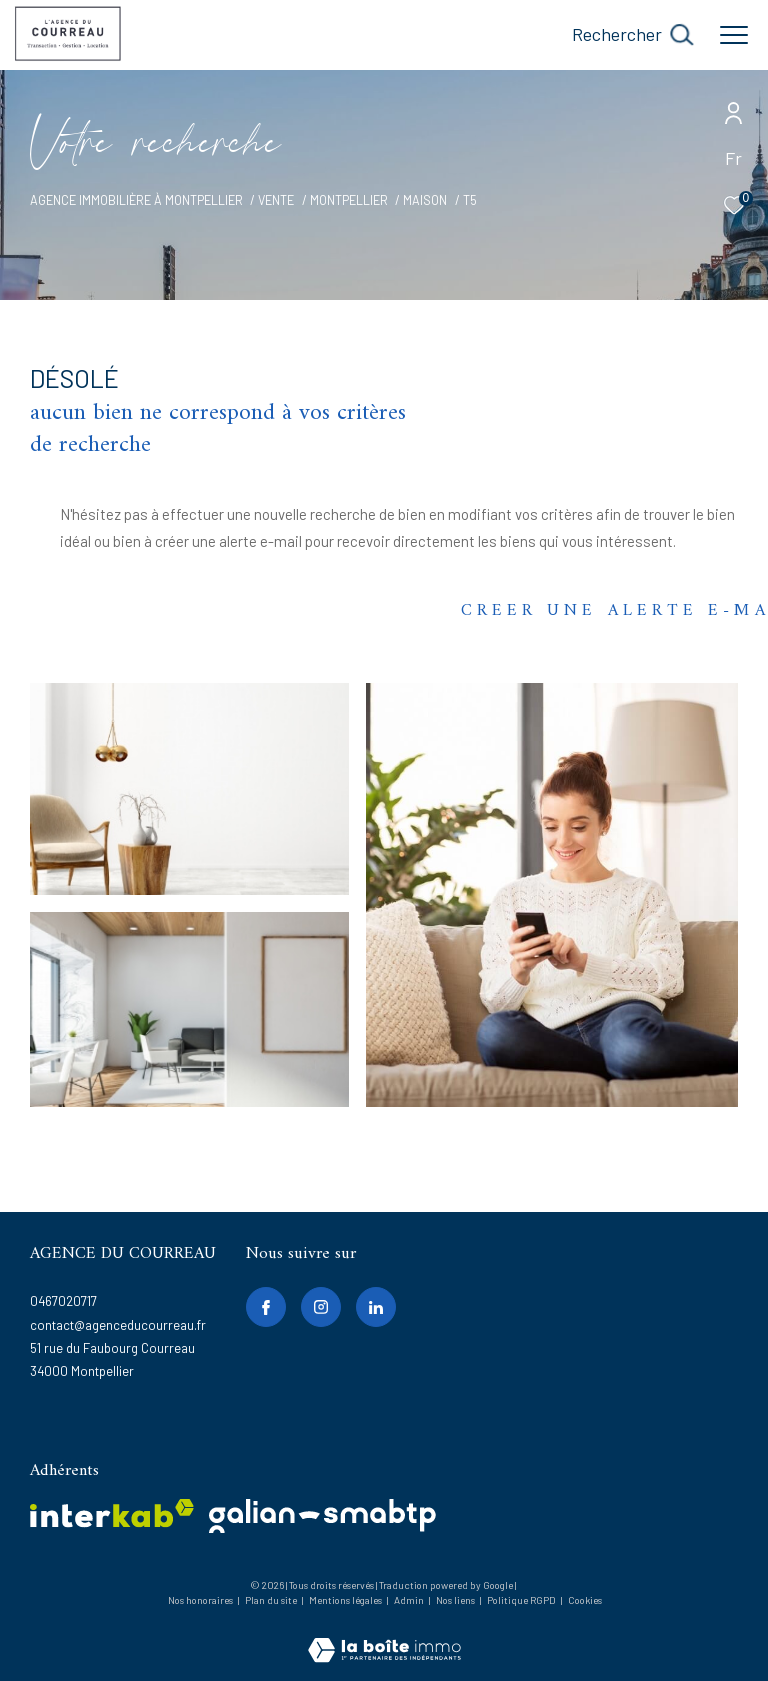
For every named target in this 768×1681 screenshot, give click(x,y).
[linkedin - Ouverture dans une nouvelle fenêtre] (376, 1307)
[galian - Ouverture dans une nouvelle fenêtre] (322, 1516)
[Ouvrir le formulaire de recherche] (632, 35)
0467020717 (63, 1301)
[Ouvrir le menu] (734, 35)
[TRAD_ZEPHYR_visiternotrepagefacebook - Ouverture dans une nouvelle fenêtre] (266, 1307)
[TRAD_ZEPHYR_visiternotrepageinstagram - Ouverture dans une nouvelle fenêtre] (321, 1307)
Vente (276, 200)
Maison (425, 200)
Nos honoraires (200, 1600)
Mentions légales (346, 1600)
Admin (410, 1600)
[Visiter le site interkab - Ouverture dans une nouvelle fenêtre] (112, 1513)
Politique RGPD (521, 1600)
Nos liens (456, 1600)
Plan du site (272, 1600)
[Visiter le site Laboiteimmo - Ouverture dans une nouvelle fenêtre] (384, 1636)
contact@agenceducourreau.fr (118, 1325)
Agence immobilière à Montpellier (136, 200)
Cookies (585, 1600)
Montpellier (349, 200)
